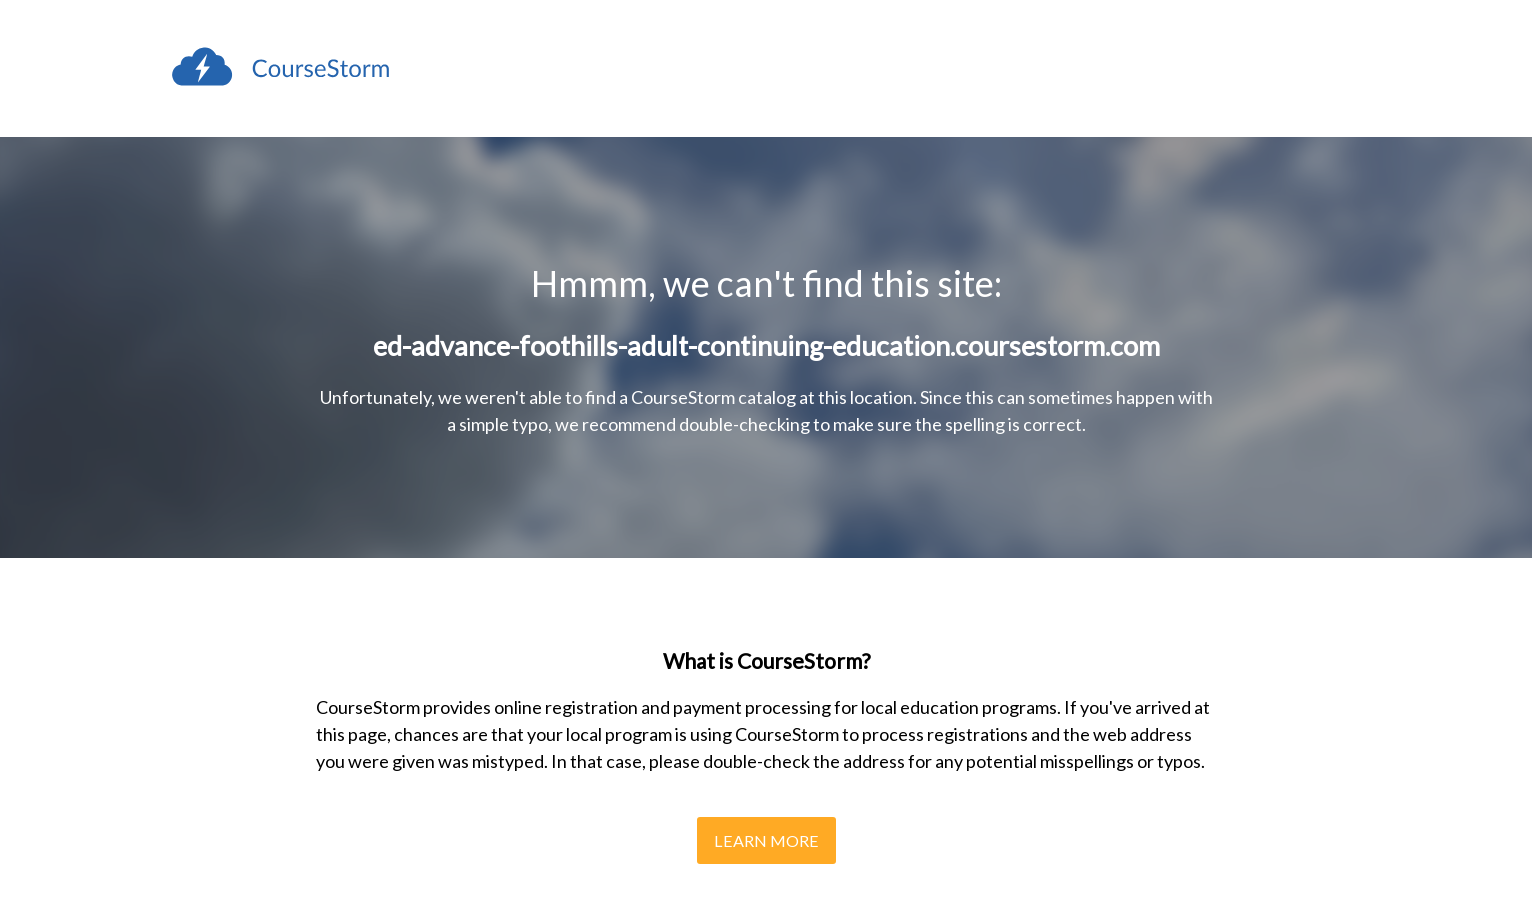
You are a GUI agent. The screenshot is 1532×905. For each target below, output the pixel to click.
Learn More (766, 840)
